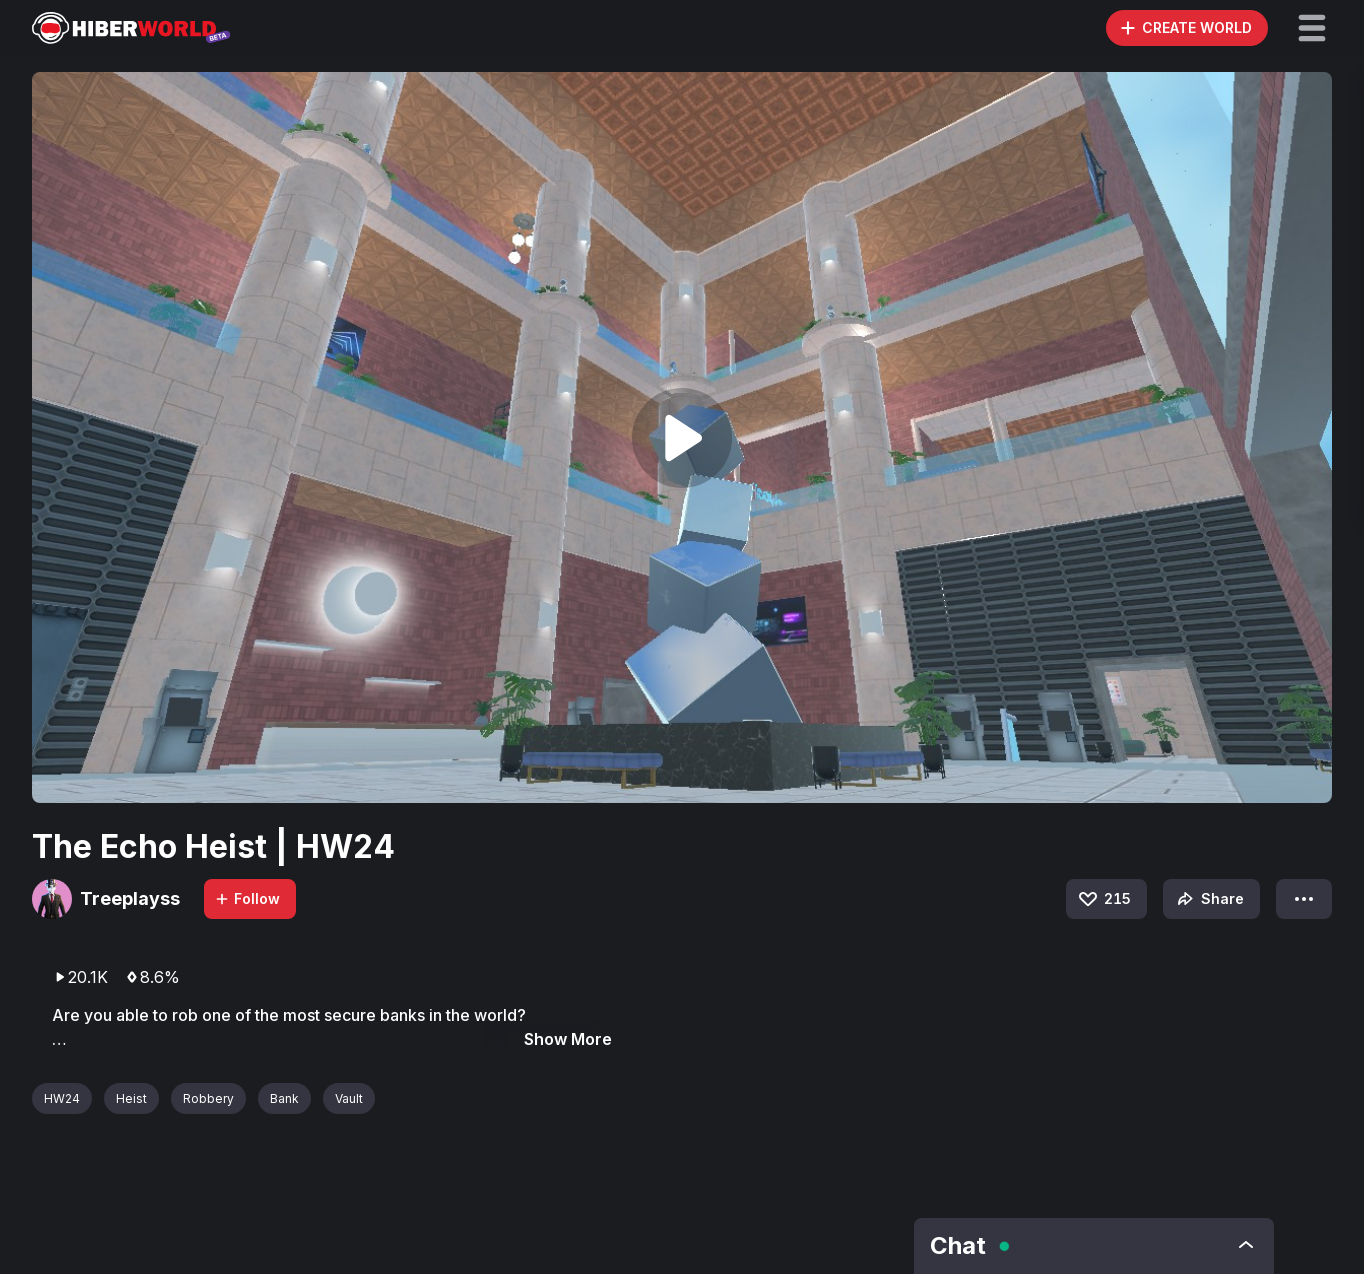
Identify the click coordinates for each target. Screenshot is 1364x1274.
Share (1208, 899)
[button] (1312, 28)
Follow (247, 898)
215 (1103, 899)
